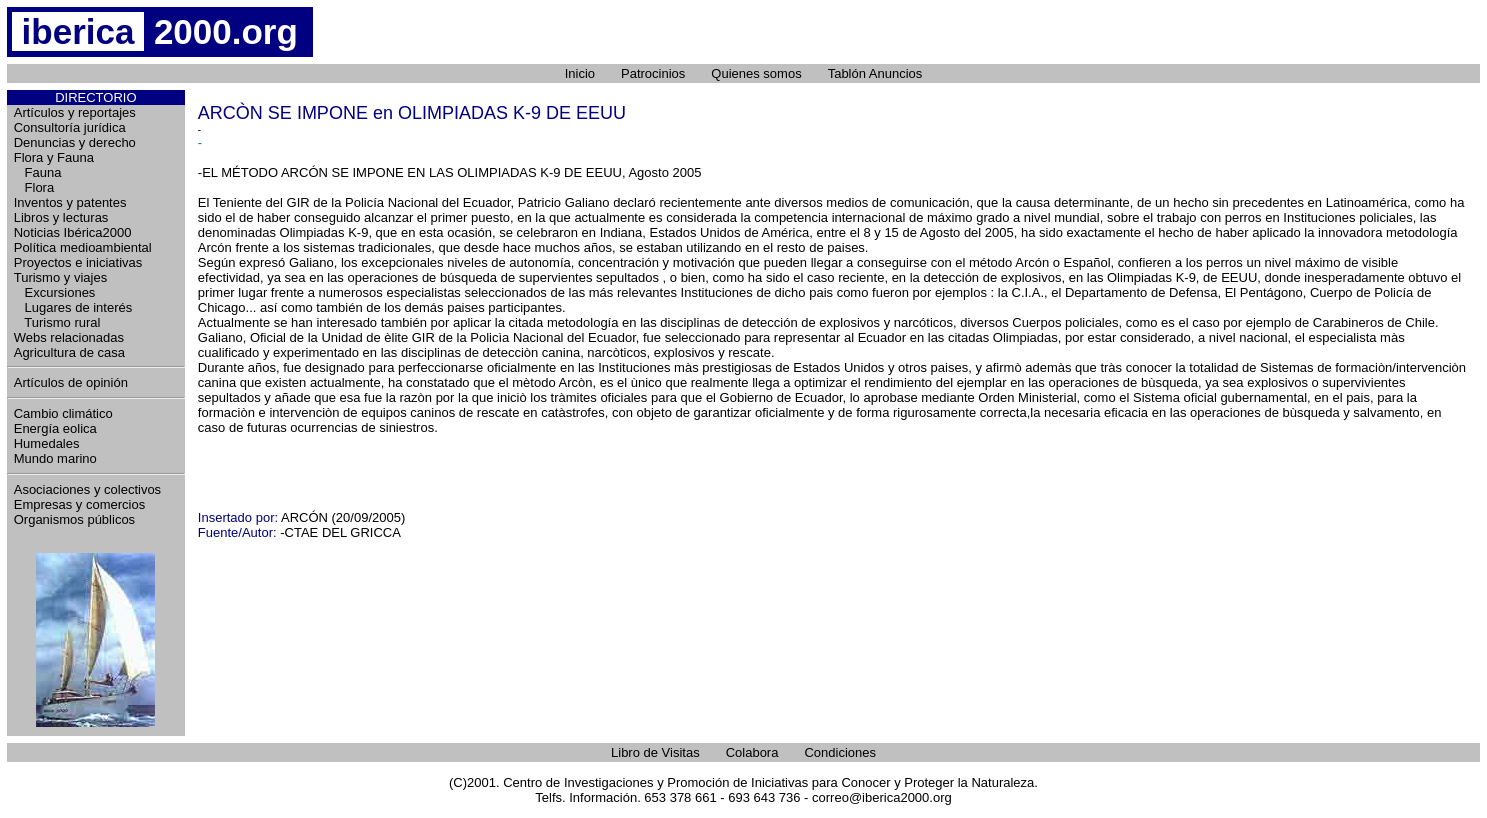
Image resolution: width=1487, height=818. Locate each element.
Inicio (580, 73)
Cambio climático (63, 413)
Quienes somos (756, 73)
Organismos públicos (74, 519)
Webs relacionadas (69, 337)
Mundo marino (55, 458)
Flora (34, 187)
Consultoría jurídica (70, 127)
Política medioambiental (83, 247)
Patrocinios (653, 73)
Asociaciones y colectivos (87, 489)
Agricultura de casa (69, 352)
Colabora (752, 752)
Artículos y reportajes (75, 112)
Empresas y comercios (79, 504)
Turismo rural (57, 322)
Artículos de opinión (71, 382)
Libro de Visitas (655, 752)
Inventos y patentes (70, 202)
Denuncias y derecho (75, 142)
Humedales (47, 443)
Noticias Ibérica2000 (73, 232)
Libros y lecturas (61, 217)
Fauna (38, 172)
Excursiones (55, 292)
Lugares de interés (73, 307)
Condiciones (840, 752)
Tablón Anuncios (875, 73)
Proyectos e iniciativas (78, 262)
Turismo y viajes (60, 277)
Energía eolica (55, 428)
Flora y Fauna (54, 157)
